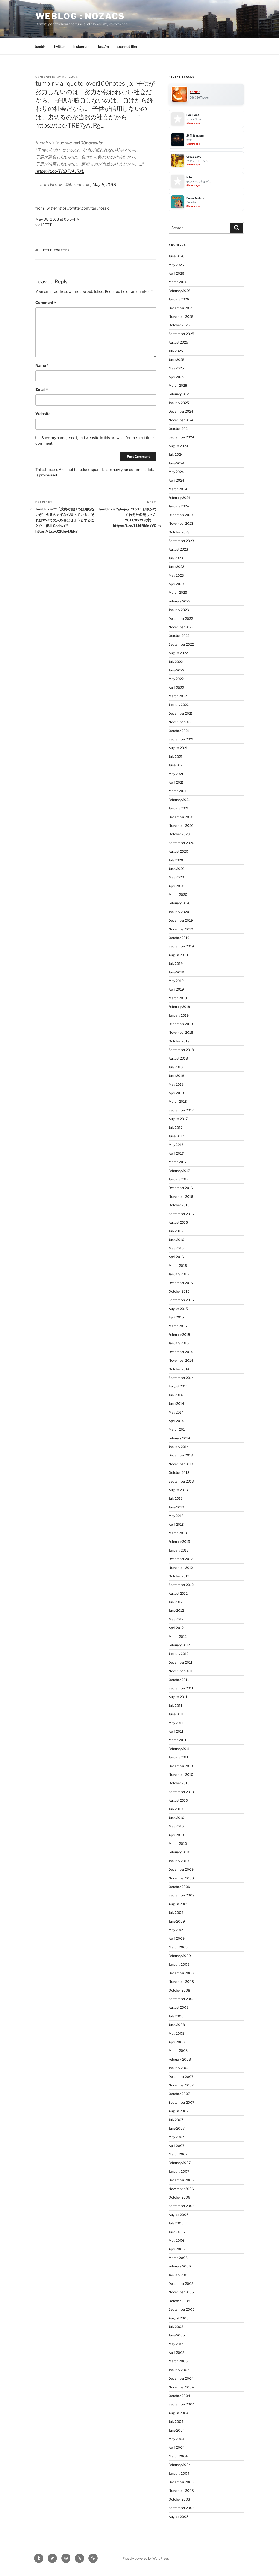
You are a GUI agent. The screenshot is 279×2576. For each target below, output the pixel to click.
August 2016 (178, 1229)
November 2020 (181, 832)
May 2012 (176, 1626)
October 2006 (179, 2204)
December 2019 (181, 927)
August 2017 (178, 1125)
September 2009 (181, 1902)
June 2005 (177, 2342)
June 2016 (176, 1246)
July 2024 (176, 461)
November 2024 (181, 426)
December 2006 (181, 2186)
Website (42, 414)
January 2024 (179, 513)
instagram (81, 46)
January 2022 (179, 711)
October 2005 (179, 2307)
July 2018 (176, 1073)
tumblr (40, 46)
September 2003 (181, 2514)
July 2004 (176, 2428)
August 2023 (178, 556)
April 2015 (176, 1324)
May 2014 (176, 1419)
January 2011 (178, 1764)
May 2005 (176, 2350)
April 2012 (176, 1634)
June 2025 (176, 366)
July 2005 (176, 2333)
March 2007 (178, 2161)
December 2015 (181, 1289)
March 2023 (178, 599)
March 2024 (178, 495)
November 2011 (181, 1677)
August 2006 (178, 2221)
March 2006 (178, 2264)
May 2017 (176, 1151)
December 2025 (181, 314)
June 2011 (176, 1720)
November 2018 (181, 1039)
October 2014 (179, 1376)
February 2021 (179, 806)
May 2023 (176, 582)
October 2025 (179, 331)
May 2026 (176, 271)
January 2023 (179, 616)
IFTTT (46, 225)
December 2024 (181, 418)
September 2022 (181, 651)
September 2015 (181, 1306)
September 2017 (181, 1117)
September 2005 (181, 2316)
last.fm (103, 46)
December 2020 (181, 823)
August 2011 (178, 1703)
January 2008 (179, 2074)
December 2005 (181, 2290)
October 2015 (179, 1298)
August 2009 (178, 1910)
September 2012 (181, 1591)
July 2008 (176, 2023)
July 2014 (176, 1401)
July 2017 (175, 1134)
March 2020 (178, 901)
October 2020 (179, 840)
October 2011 (179, 1686)
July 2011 (175, 1712)
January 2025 (179, 409)
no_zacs (70, 76)
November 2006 (181, 2195)
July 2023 (176, 564)
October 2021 (179, 737)
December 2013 (181, 1462)
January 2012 (178, 1660)
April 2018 (176, 1099)
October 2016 (179, 1211)
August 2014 (178, 1393)
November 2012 (181, 1574)
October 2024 (179, 435)
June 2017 (176, 1142)
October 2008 (179, 1997)
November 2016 (181, 1203)
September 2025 (181, 340)
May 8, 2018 (104, 184)
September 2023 (181, 547)
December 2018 (181, 1030)
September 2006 (181, 2212)
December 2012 (181, 1565)
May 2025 (176, 375)
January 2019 (179, 1022)
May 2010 (176, 1833)
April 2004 (177, 2454)
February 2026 (179, 297)
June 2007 (177, 2135)
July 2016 (176, 1237)
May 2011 (176, 1729)
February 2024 (179, 504)
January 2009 (179, 1971)
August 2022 (178, 659)
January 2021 (178, 815)
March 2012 (178, 1643)
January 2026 (179, 306)
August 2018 (178, 1065)
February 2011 (179, 1755)
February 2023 (179, 608)
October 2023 (179, 539)
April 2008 (177, 2048)
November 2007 (181, 2092)
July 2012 (175, 1608)
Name (41, 365)
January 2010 (179, 1867)
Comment (45, 302)
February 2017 (179, 1177)
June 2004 (177, 2437)
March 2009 (178, 1954)
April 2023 (176, 590)
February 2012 (179, 1651)
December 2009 (181, 1876)
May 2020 (176, 884)
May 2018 (176, 1091)
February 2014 (179, 1445)
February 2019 (179, 1013)
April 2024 (176, 487)
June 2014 (176, 1410)
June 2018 (176, 1082)
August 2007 (178, 2117)
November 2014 (181, 1367)
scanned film (127, 46)
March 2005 (178, 2367)
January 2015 (179, 1349)
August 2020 (178, 858)
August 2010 (178, 1807)
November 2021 (181, 728)
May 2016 (176, 1255)
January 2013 (179, 1557)
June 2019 (176, 979)
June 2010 (176, 1824)
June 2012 (176, 1617)
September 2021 (181, 746)
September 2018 (181, 1056)
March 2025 (178, 392)
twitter (59, 46)
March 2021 (178, 797)
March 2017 (178, 1168)
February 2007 (180, 2169)
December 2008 (181, 1979)
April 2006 (177, 2255)
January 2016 (179, 1280)
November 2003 (181, 2497)
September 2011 (181, 1695)
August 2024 (178, 452)
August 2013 (178, 1496)
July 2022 (176, 668)
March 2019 (178, 1004)
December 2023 (181, 521)
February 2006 (180, 2273)
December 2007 (181, 2083)
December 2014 (181, 1358)
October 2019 (179, 944)
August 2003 (178, 2523)
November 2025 (181, 323)
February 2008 (180, 2066)
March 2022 (178, 702)
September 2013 (181, 1488)
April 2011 (176, 1738)
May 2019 (176, 987)
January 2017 (178, 1186)
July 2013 (176, 1505)
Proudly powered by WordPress (146, 2565)
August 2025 (178, 349)
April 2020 (176, 892)
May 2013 (176, 1522)
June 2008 (177, 2031)
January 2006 (179, 2281)
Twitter (62, 250)
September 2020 (181, 849)
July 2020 (176, 867)
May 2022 (176, 685)
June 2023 (176, 573)
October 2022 (179, 642)
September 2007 (181, 2109)
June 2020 (177, 875)
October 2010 (179, 1789)
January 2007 (179, 2178)
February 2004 (180, 2471)
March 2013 (178, 1539)
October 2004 (179, 2402)
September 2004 (181, 2411)
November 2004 (181, 2394)
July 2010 (176, 1815)
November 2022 (181, 633)
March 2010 (178, 1850)
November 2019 (181, 936)
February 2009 (180, 1962)
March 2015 (178, 1332)
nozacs (197, 93)
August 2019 (178, 961)
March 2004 (178, 2463)
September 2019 (181, 953)
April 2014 (176, 1427)
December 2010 (181, 1772)
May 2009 (176, 1936)
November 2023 (181, 530)
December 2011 (180, 1669)
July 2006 (176, 2230)
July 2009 (176, 1919)
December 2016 (181, 1194)
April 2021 (176, 789)
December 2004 (181, 2385)
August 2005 (178, 2325)
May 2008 (176, 2040)
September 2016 (181, 1220)
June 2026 (176, 262)
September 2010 (181, 1798)
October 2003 (179, 2506)
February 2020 (180, 909)
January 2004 (179, 2480)
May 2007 (176, 2143)
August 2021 (178, 754)
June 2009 (177, 1928)
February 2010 (179, 1858)
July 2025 (176, 357)
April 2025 (176, 383)
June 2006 (177, 2238)
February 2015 (179, 1341)
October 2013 (179, 1479)
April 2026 (176, 280)
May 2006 (176, 2247)
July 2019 (176, 970)
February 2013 (179, 1548)
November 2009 (181, 1885)
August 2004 (178, 2419)
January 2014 (179, 1453)
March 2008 (178, 2057)
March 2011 (177, 1746)
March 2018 (178, 1108)
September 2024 (181, 444)
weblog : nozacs (80, 16)
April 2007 (176, 2152)
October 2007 (179, 2100)
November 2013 (181, 1470)
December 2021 (181, 720)
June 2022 (176, 677)
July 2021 (175, 763)
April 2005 (177, 2359)
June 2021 (176, 771)
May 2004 (176, 2445)
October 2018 (179, 1048)
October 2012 (179, 1583)
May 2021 (176, 780)
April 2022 (176, 694)
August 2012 (178, 1600)
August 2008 (178, 2014)
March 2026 (178, 288)
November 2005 (181, 2298)
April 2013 (176, 1531)
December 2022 (181, 625)
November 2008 (181, 1988)
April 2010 (176, 1841)
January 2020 (179, 918)
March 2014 (178, 1436)
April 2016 (176, 1263)
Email (41, 389)
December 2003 (181, 2488)
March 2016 (178, 1272)
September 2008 (181, 2005)
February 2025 (179, 400)
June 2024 (176, 470)
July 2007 (176, 2126)
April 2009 (177, 1945)
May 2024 (176, 478)
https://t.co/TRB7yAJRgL (59, 171)
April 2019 (176, 996)
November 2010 (181, 1781)
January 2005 (179, 2376)
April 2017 (176, 1160)
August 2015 (178, 1315)
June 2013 (176, 1514)
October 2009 (179, 1893)
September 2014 (181, 1384)
